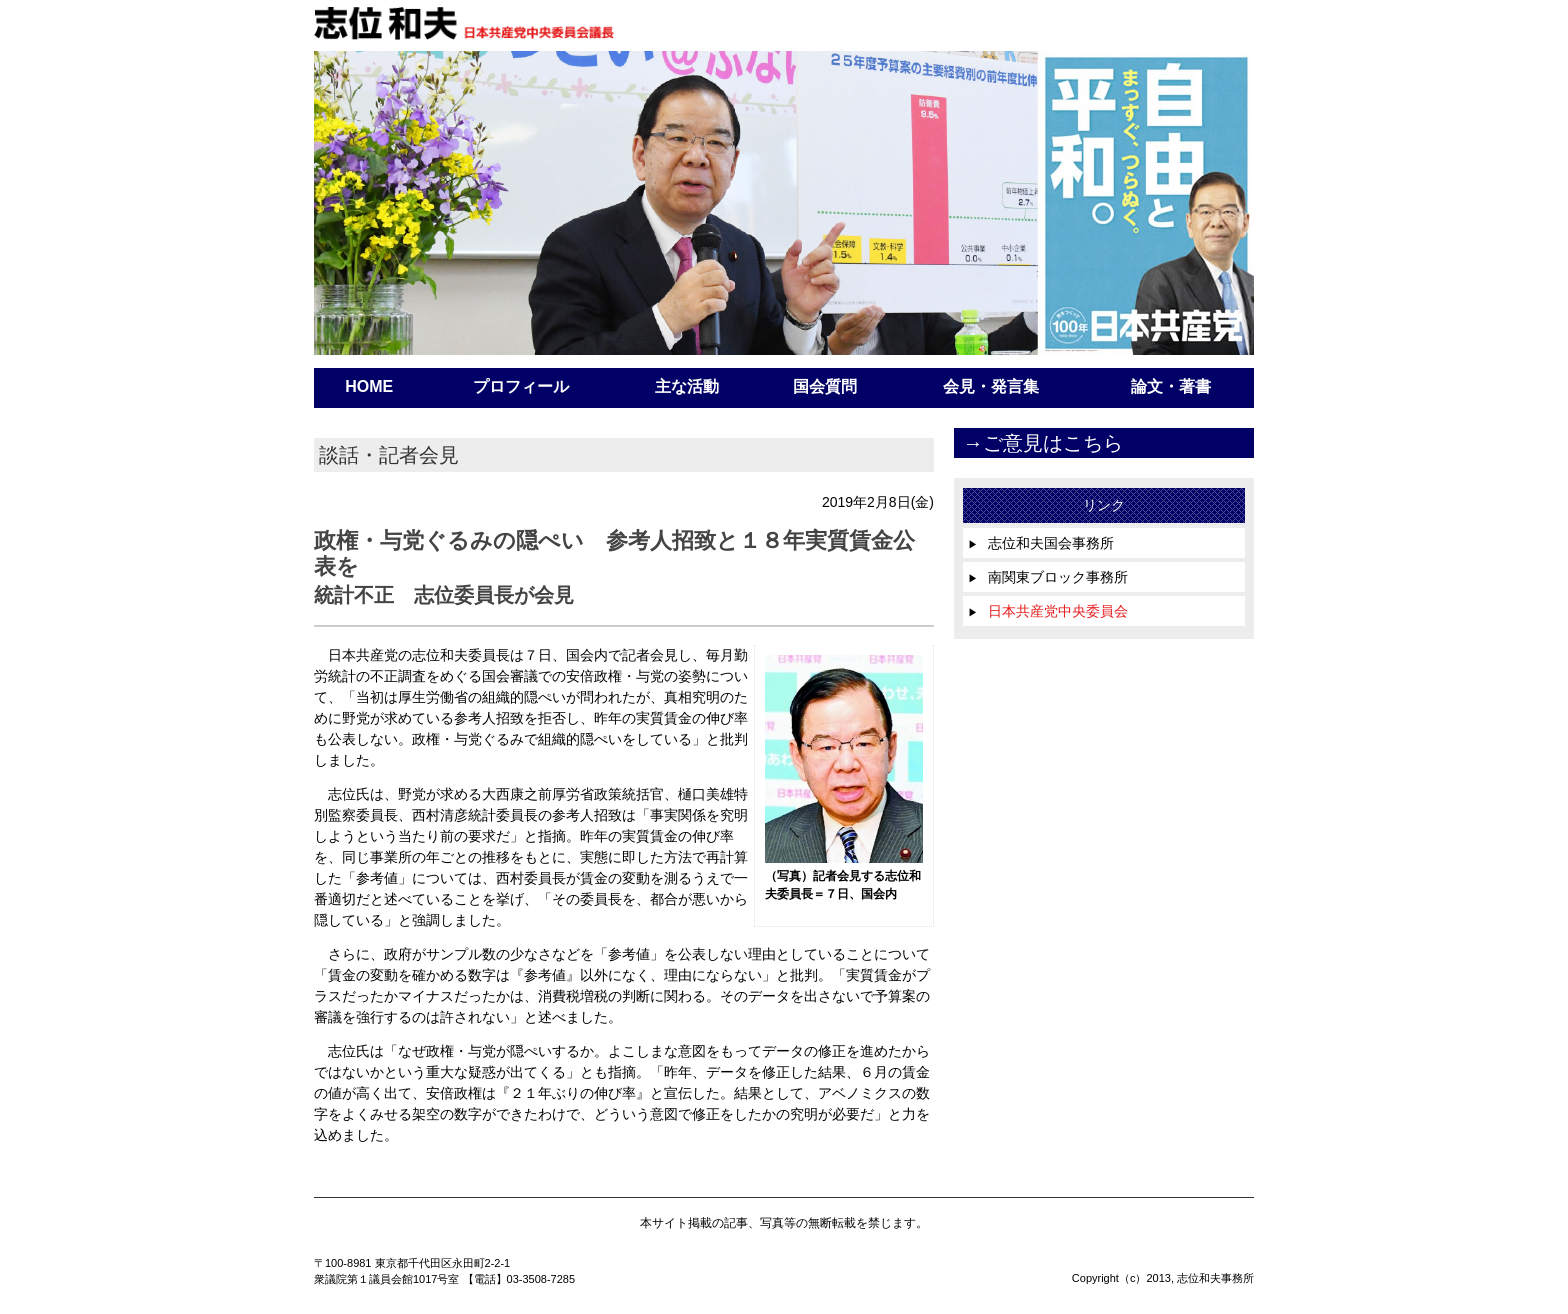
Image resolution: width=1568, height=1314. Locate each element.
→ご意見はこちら (1043, 443)
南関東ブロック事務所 (1048, 577)
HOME (369, 386)
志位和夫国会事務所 (1041, 543)
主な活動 (687, 386)
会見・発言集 (991, 386)
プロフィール (521, 386)
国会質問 (825, 386)
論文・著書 (1171, 386)
